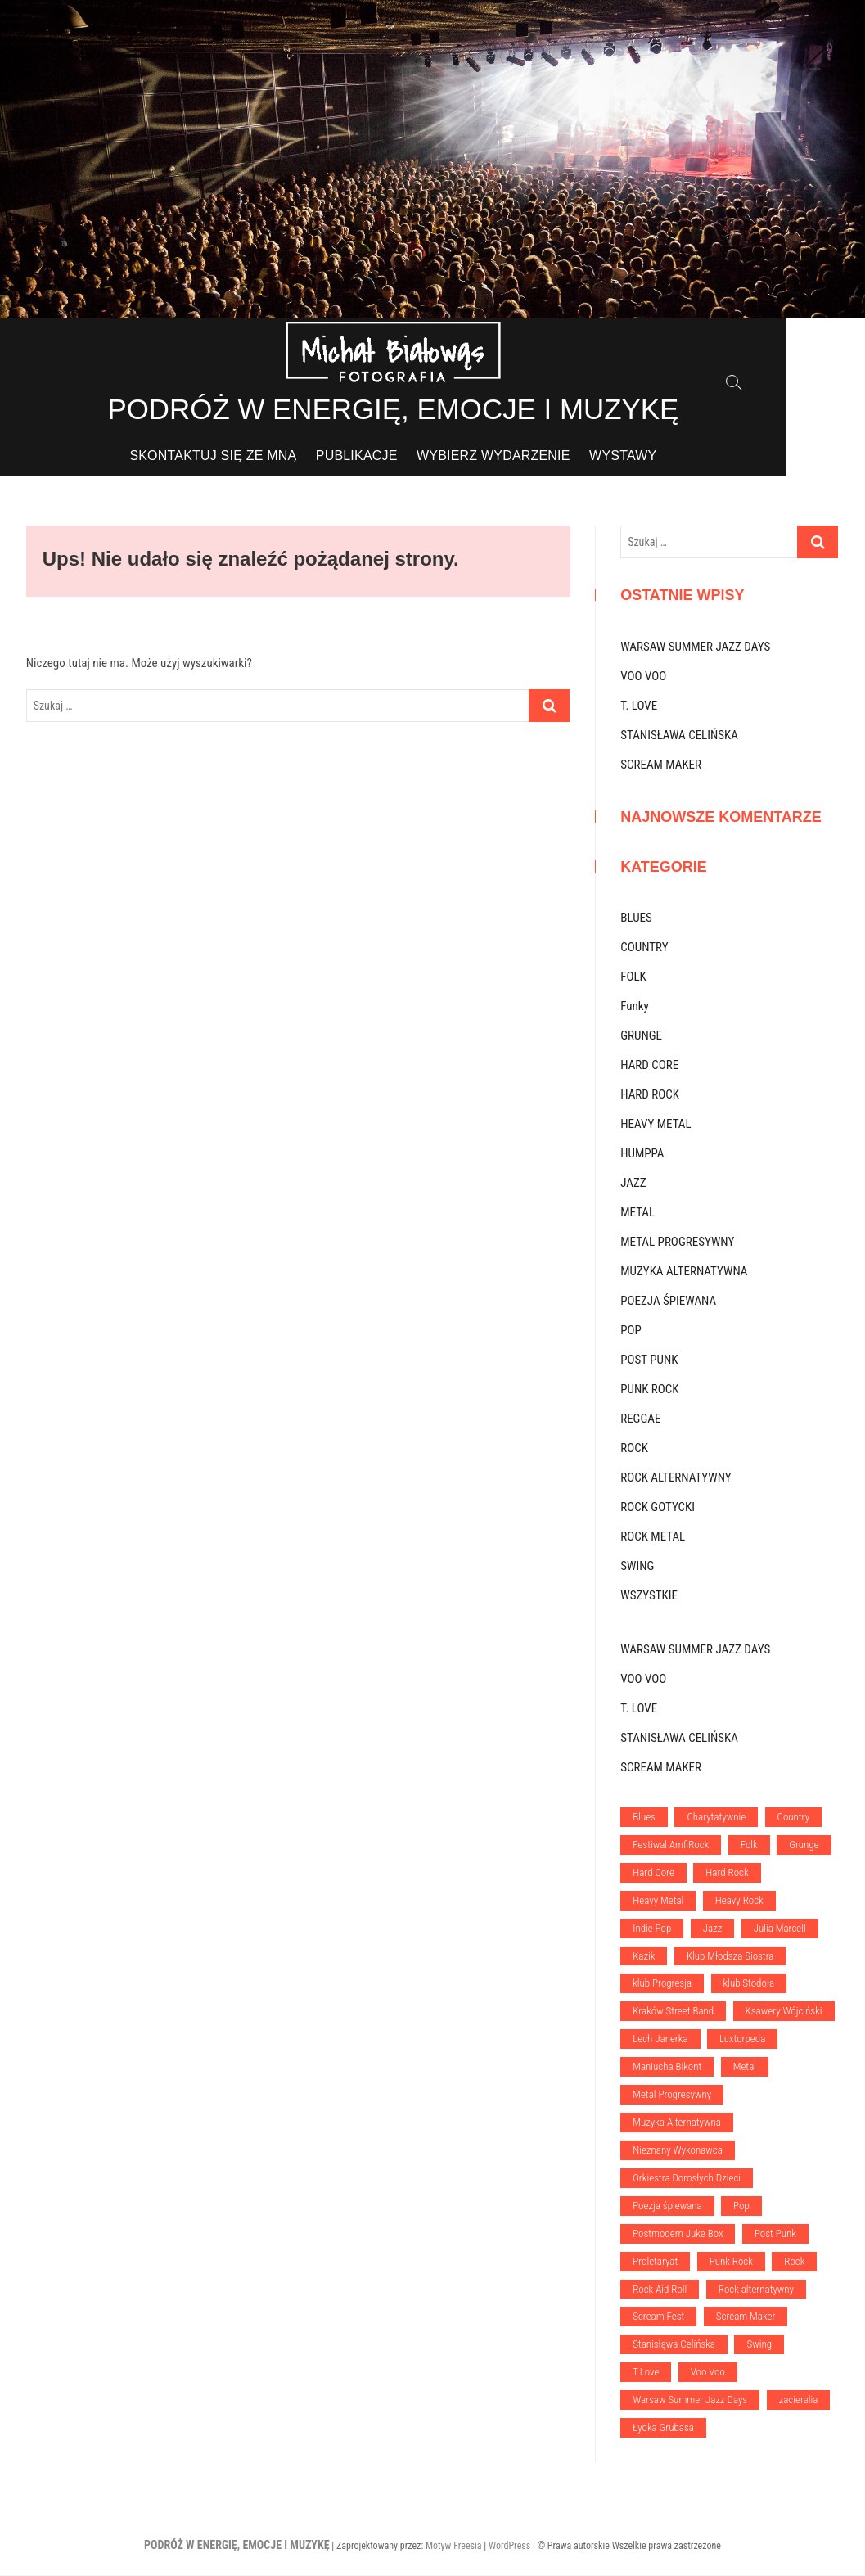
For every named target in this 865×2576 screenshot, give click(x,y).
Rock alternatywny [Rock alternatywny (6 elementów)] (756, 2290)
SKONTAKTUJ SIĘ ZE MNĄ (252, 456)
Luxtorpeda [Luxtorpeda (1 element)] (742, 2039)
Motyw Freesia (454, 2546)
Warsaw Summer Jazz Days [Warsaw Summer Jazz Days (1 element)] (690, 2400)
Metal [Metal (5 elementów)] (744, 2067)
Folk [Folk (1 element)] (749, 1845)
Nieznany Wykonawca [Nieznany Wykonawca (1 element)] (678, 2151)
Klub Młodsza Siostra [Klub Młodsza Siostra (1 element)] (730, 1957)
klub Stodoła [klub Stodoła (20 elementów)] (749, 1984)
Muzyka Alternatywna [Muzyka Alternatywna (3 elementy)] (677, 2123)
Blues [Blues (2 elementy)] (644, 1817)
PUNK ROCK (649, 1390)
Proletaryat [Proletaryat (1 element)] (655, 2262)
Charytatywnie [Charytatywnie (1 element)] (716, 1817)
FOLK (633, 977)
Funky (634, 1006)
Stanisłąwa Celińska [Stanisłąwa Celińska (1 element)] (674, 2345)
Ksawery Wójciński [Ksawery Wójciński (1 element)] (784, 2011)
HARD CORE (649, 1065)
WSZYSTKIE (649, 1596)
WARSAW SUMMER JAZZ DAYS (695, 647)
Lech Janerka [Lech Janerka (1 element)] (660, 2039)
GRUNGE (641, 1036)
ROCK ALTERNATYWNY (676, 1478)
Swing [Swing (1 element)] (759, 2345)
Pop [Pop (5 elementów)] (741, 2206)
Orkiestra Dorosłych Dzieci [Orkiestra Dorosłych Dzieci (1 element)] (687, 2178)
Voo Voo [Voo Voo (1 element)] (708, 2372)
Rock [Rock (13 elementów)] (794, 2262)
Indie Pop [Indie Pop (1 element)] (652, 1929)
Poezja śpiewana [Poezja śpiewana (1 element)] (667, 2206)
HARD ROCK (649, 1095)
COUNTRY (644, 948)
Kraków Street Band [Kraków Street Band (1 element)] (673, 2011)
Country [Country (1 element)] (793, 1817)
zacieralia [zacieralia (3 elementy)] (798, 2400)
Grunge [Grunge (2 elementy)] (803, 1845)
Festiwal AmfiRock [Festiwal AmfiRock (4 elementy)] (671, 1845)
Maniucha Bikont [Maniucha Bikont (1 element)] (667, 2067)
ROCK (634, 1448)
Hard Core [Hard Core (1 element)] (653, 1873)
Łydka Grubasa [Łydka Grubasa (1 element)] (663, 2428)
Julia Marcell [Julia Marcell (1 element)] (780, 1929)
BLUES (636, 918)
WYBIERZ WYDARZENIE (533, 456)
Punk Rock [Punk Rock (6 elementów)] (731, 2262)
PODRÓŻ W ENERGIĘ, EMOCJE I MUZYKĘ (432, 409)
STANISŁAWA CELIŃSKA (679, 736)
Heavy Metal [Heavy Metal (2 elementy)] (658, 1901)
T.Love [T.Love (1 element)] (646, 2372)
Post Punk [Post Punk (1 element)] (775, 2234)
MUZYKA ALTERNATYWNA (683, 1272)
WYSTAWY (662, 456)
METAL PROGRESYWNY (677, 1242)
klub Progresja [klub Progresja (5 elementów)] (662, 1984)
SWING (637, 1566)
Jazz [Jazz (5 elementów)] (713, 1929)
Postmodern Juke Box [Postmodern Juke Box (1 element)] (678, 2234)
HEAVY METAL (655, 1124)
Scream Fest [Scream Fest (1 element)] (658, 2318)
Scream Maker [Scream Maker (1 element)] (746, 2318)
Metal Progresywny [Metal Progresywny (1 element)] (672, 2095)
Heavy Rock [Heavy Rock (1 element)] (739, 1901)
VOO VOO (643, 677)
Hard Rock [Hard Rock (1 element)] (726, 1873)
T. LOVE (638, 706)
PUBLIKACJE (396, 456)
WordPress (509, 2546)
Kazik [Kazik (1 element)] (644, 1957)
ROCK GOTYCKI (657, 1507)
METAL (637, 1213)
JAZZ (633, 1183)
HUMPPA (642, 1154)
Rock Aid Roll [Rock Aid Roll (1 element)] (660, 2290)
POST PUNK (649, 1360)
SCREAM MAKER (660, 765)
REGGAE (640, 1419)
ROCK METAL (652, 1537)
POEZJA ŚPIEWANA (668, 1301)
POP (631, 1331)
